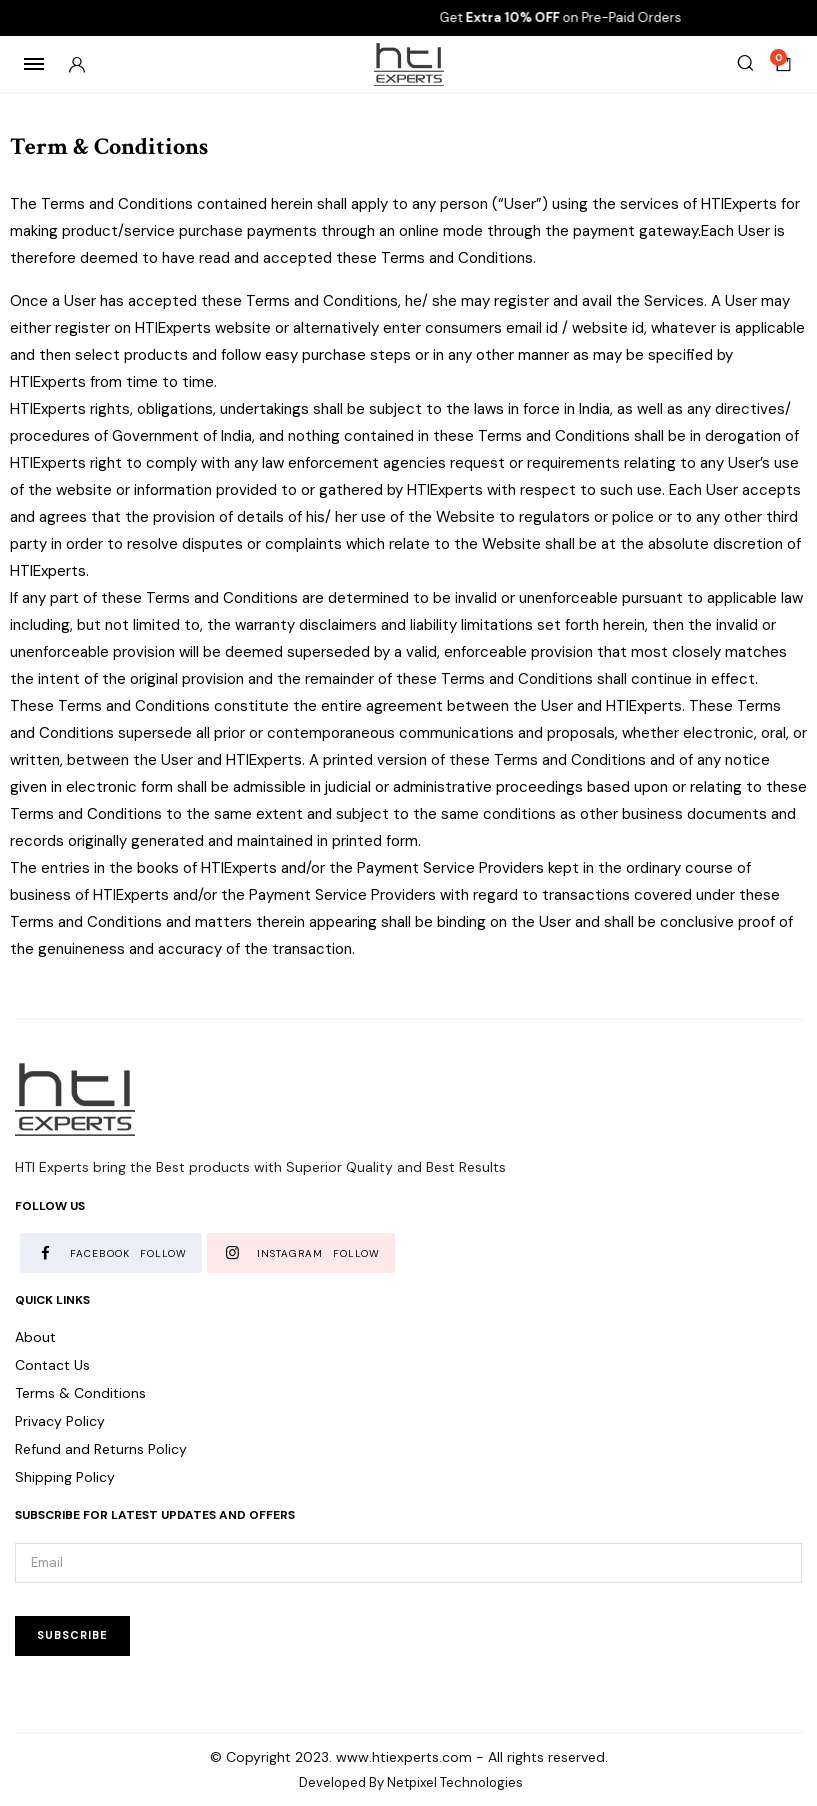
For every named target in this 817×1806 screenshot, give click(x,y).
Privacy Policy (60, 1421)
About (35, 1337)
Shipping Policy (65, 1477)
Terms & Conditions (80, 1393)
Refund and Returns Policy (101, 1449)
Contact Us (52, 1365)
